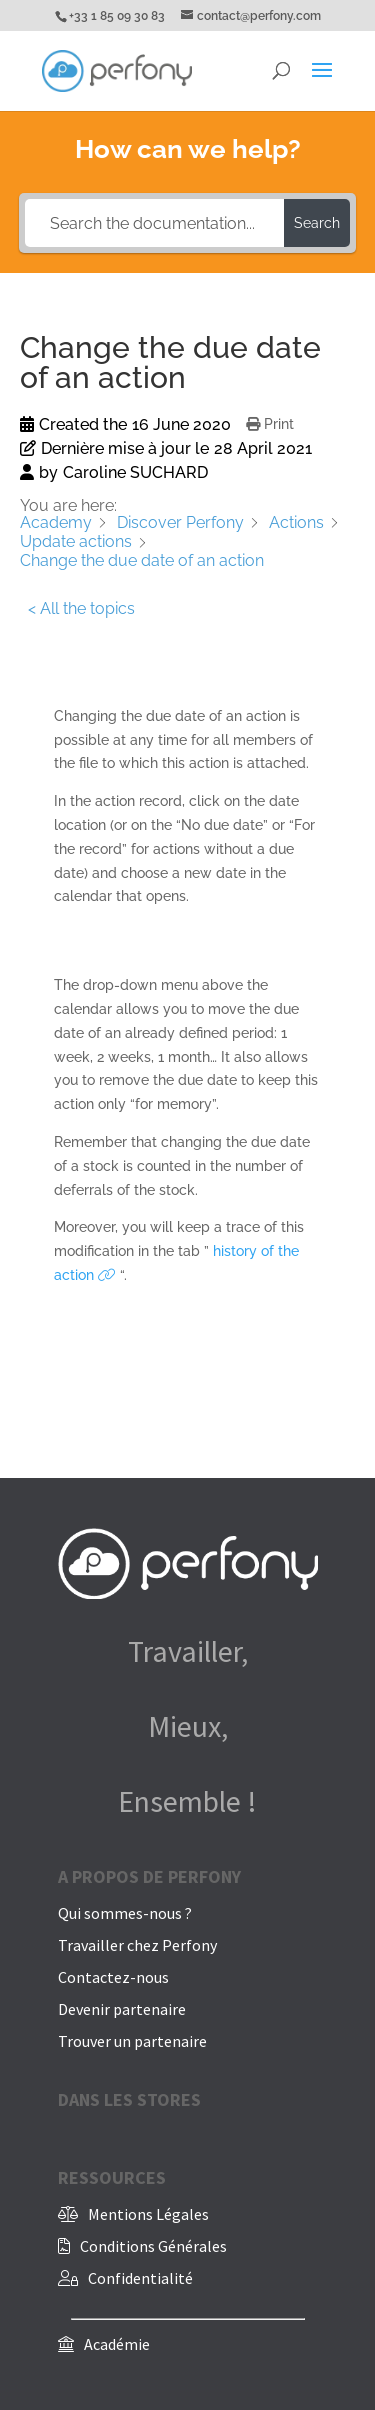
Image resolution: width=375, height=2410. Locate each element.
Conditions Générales (153, 2246)
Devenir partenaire (122, 2009)
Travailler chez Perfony (137, 1945)
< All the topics (81, 608)
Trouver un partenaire (132, 2041)
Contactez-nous (113, 1977)
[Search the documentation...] (155, 223)
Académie (117, 2344)
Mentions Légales (148, 2214)
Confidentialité (140, 2278)
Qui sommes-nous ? (125, 1913)
